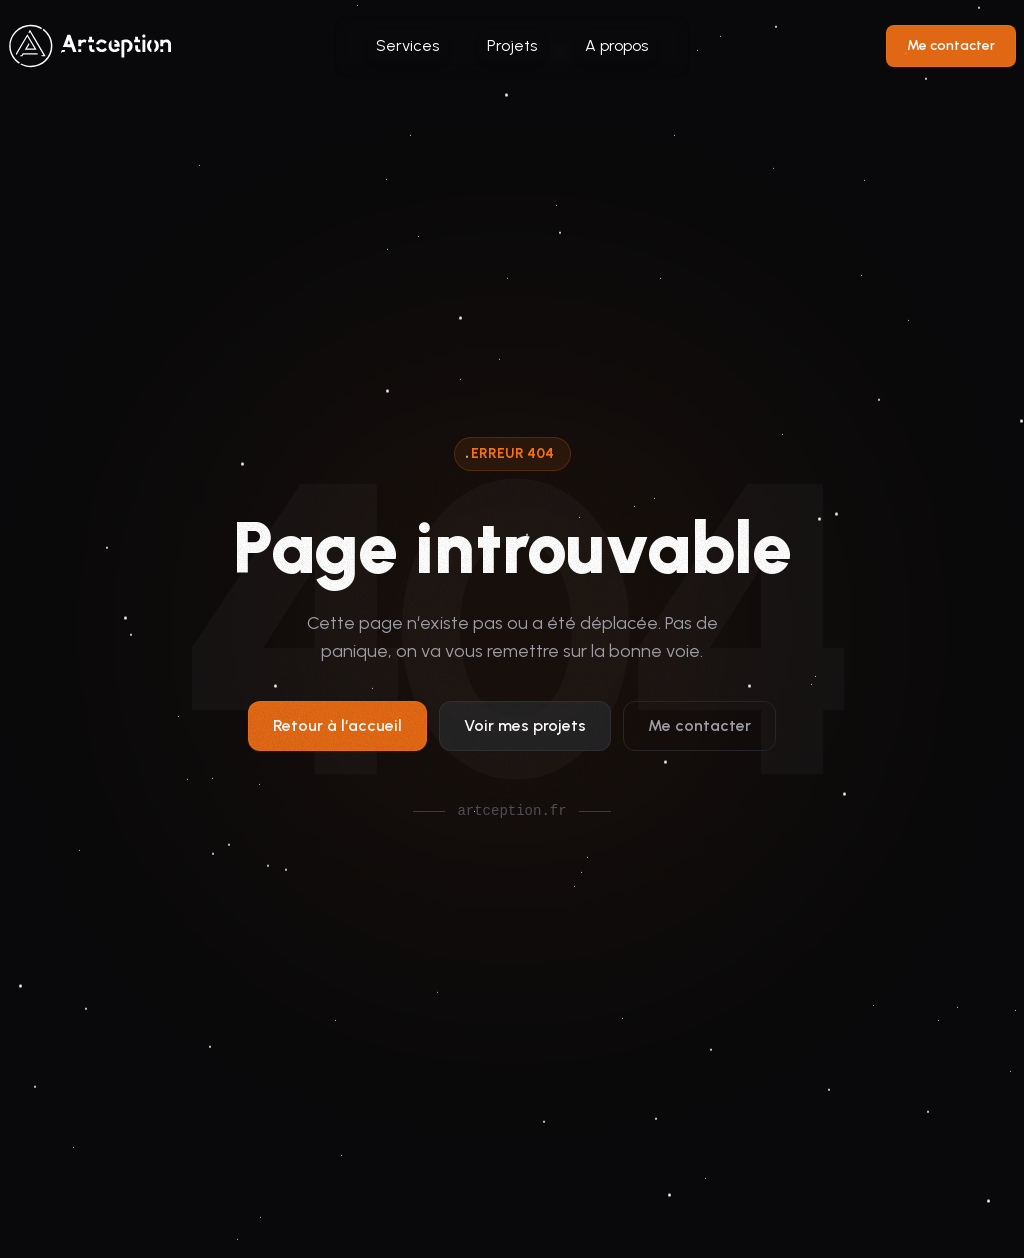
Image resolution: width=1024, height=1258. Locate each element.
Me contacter (951, 45)
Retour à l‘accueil (337, 729)
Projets (512, 45)
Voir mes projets (525, 729)
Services (407, 45)
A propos (616, 45)
